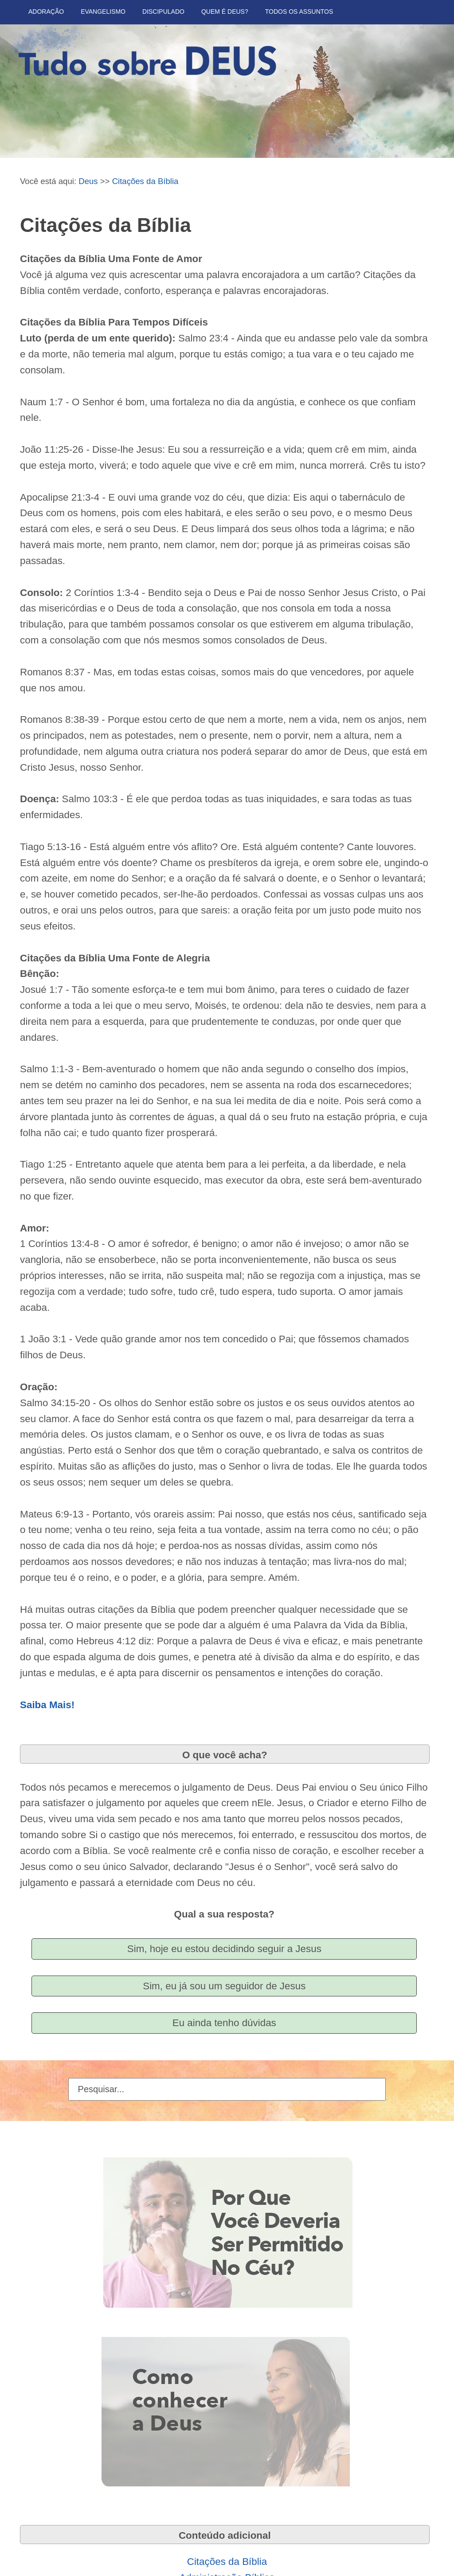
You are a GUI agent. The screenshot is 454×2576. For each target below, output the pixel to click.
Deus (88, 181)
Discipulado (163, 11)
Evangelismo (103, 11)
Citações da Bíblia (145, 181)
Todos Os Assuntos (299, 11)
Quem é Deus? (224, 11)
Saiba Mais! (47, 1704)
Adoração (46, 11)
